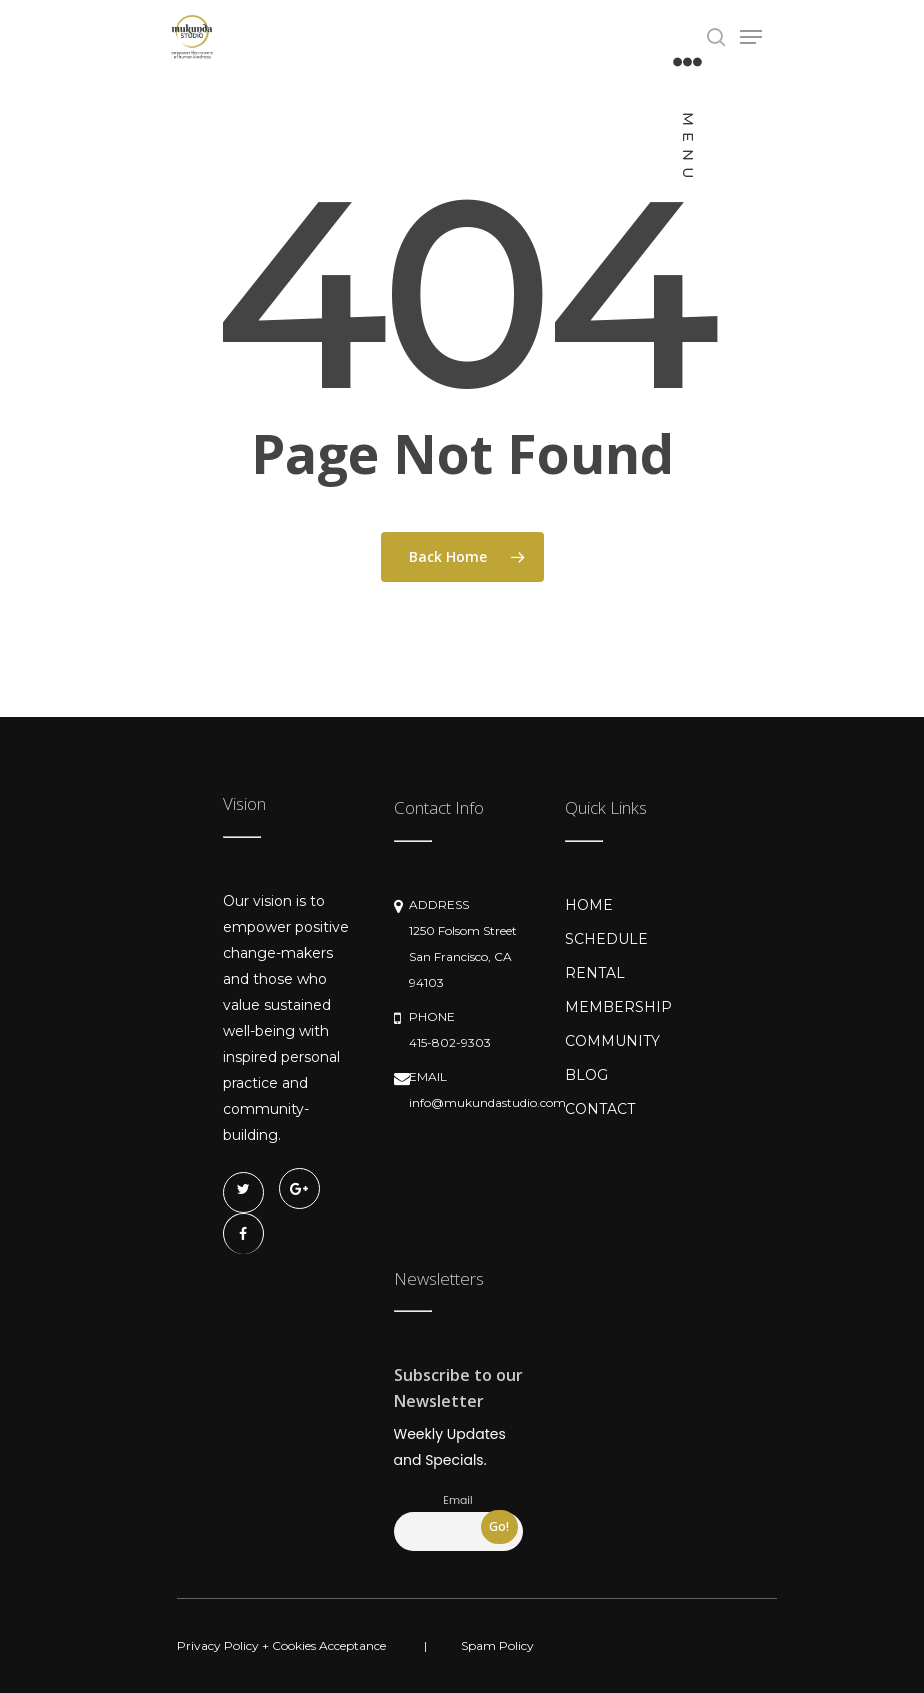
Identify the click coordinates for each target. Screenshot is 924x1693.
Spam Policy (497, 1645)
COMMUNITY (612, 1041)
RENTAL (595, 973)
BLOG (586, 1075)
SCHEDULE (606, 939)
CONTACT (600, 1109)
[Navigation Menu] (687, 118)
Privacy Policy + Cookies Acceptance (281, 1645)
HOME (589, 905)
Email (457, 1500)
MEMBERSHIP (618, 1007)
